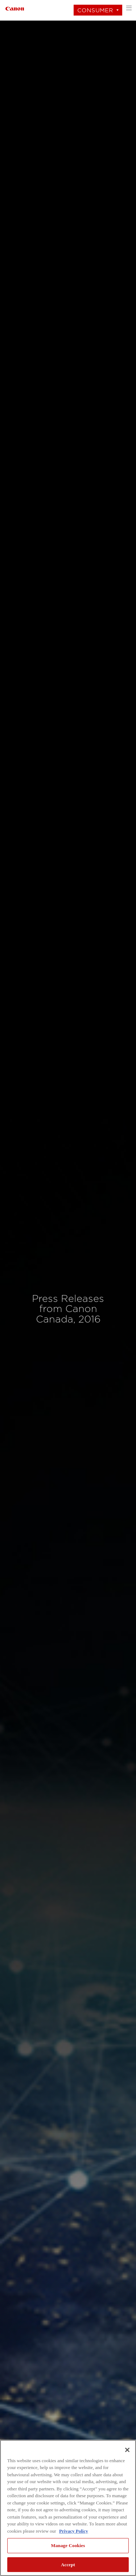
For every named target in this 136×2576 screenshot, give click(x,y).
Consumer (95, 10)
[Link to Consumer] (14, 8)
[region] (68, 2508)
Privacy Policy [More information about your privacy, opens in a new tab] (73, 2531)
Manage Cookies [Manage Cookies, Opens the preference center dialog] (68, 2545)
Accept (68, 2564)
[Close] (127, 2450)
